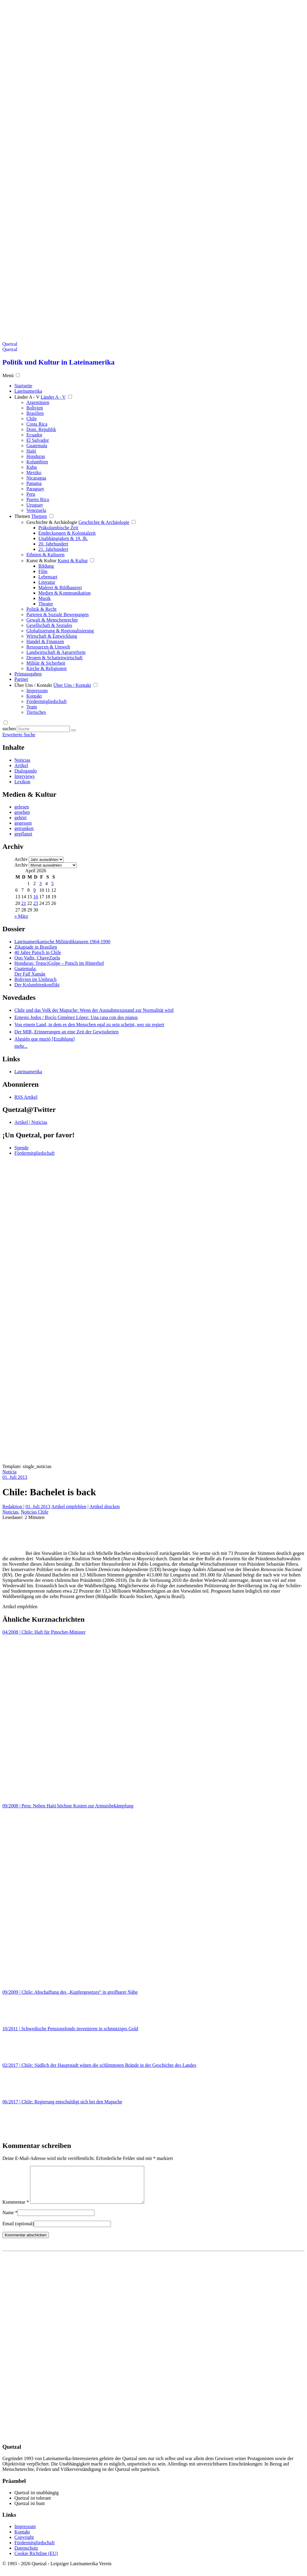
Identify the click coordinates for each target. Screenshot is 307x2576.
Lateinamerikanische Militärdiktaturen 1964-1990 (62, 941)
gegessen (23, 823)
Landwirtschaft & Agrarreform (55, 652)
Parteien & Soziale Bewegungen (57, 614)
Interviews (24, 776)
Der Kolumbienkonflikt (37, 984)
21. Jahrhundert (53, 549)
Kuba (31, 467)
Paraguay (35, 488)
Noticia (9, 1471)
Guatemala (36, 445)
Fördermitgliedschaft (46, 701)
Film (42, 571)
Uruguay (34, 504)
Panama (34, 483)
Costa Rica (36, 424)
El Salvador (37, 440)
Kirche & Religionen (46, 668)
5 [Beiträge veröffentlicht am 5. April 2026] (52, 883)
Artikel (21, 765)
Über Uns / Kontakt (33, 685)
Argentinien (37, 402)
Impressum (37, 690)
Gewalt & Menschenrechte (52, 619)
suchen (9, 728)
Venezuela (36, 510)
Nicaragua (36, 477)
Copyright (24, 2544)
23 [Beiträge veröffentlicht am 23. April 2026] (35, 903)
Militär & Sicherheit (45, 663)
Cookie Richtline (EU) (36, 2560)
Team (31, 706)
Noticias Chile (34, 1511)
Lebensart (47, 576)
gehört (20, 817)
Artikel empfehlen (68, 1506)
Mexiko (33, 472)
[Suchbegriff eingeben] (43, 729)
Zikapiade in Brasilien (35, 947)
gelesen (21, 806)
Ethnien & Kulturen (45, 554)
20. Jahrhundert (53, 543)
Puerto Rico (37, 499)
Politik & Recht (41, 609)
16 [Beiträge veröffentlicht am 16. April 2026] (35, 896)
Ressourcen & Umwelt (48, 646)
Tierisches (36, 712)
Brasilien (35, 413)
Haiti (31, 450)
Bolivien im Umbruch (35, 979)
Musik (44, 598)
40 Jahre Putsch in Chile (37, 952)
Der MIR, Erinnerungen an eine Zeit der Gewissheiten (66, 1031)
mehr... (21, 1046)
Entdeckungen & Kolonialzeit (67, 533)
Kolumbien (37, 461)
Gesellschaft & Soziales (49, 625)
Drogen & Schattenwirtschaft (54, 657)
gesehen (22, 812)
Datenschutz (26, 2555)
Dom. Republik (41, 429)
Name (9, 2219)
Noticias (22, 760)
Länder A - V (26, 397)
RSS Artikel (25, 1097)
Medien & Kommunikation (64, 592)
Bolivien (34, 407)
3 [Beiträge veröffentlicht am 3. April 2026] (40, 883)
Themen (22, 516)
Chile (31, 418)
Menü (7, 375)
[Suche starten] (73, 730)
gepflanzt (23, 833)
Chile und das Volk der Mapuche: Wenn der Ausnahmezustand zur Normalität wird (94, 1010)
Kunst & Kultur (41, 560)
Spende (21, 1147)
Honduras (35, 456)
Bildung (46, 566)
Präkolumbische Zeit (58, 527)
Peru (30, 494)
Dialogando (25, 770)
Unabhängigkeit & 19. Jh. (63, 538)
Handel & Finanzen (45, 641)
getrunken (24, 828)
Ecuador (34, 434)
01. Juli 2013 (14, 1477)
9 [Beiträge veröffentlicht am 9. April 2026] (34, 890)
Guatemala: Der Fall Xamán (29, 971)
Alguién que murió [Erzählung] (44, 1038)
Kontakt (34, 696)
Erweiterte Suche (18, 734)
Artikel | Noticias (30, 1122)
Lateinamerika (28, 1071)
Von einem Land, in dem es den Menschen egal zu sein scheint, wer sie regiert (89, 1024)
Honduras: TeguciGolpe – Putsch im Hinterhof (59, 963)
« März (21, 916)
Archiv (21, 859)
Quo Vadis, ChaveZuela (37, 957)
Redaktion (12, 1506)
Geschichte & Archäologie (51, 522)
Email (18, 2230)
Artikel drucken (104, 1506)
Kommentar (15, 2209)
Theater (45, 603)
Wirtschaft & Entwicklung (51, 636)
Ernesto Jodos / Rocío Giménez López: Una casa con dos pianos (76, 1017)
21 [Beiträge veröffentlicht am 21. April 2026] (23, 903)
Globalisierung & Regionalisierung (60, 630)
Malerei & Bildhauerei (60, 587)
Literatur (46, 582)
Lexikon (22, 781)
